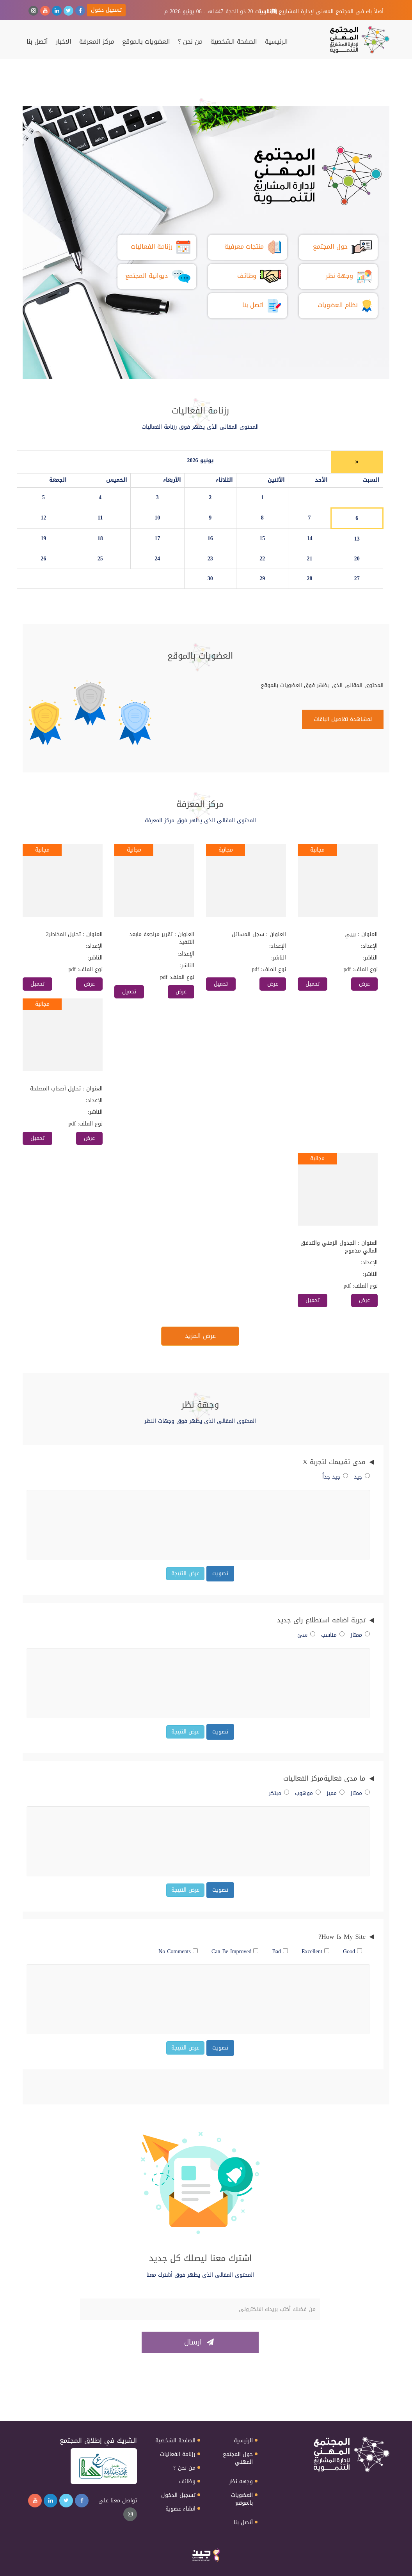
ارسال (199, 2342)
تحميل (312, 984)
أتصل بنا (37, 42)
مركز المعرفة (96, 42)
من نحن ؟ (190, 42)
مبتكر (279, 1793)
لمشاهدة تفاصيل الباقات (343, 719)
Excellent (315, 1952)
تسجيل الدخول (178, 2495)
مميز (336, 1793)
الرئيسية (276, 42)
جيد (362, 1477)
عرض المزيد (200, 1336)
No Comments (178, 1952)
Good (352, 1952)
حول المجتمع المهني (238, 2458)
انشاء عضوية (180, 2509)
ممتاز (360, 1635)
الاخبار (63, 42)
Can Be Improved (235, 1952)
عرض (364, 984)
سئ (306, 1635)
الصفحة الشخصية (233, 42)
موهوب (308, 1793)
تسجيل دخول (106, 10)
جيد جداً (335, 1477)
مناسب (333, 1635)
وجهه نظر (241, 2482)
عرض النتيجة (185, 1573)
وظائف (187, 2482)
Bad (280, 1952)
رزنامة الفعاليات (177, 2454)
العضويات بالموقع (146, 42)
